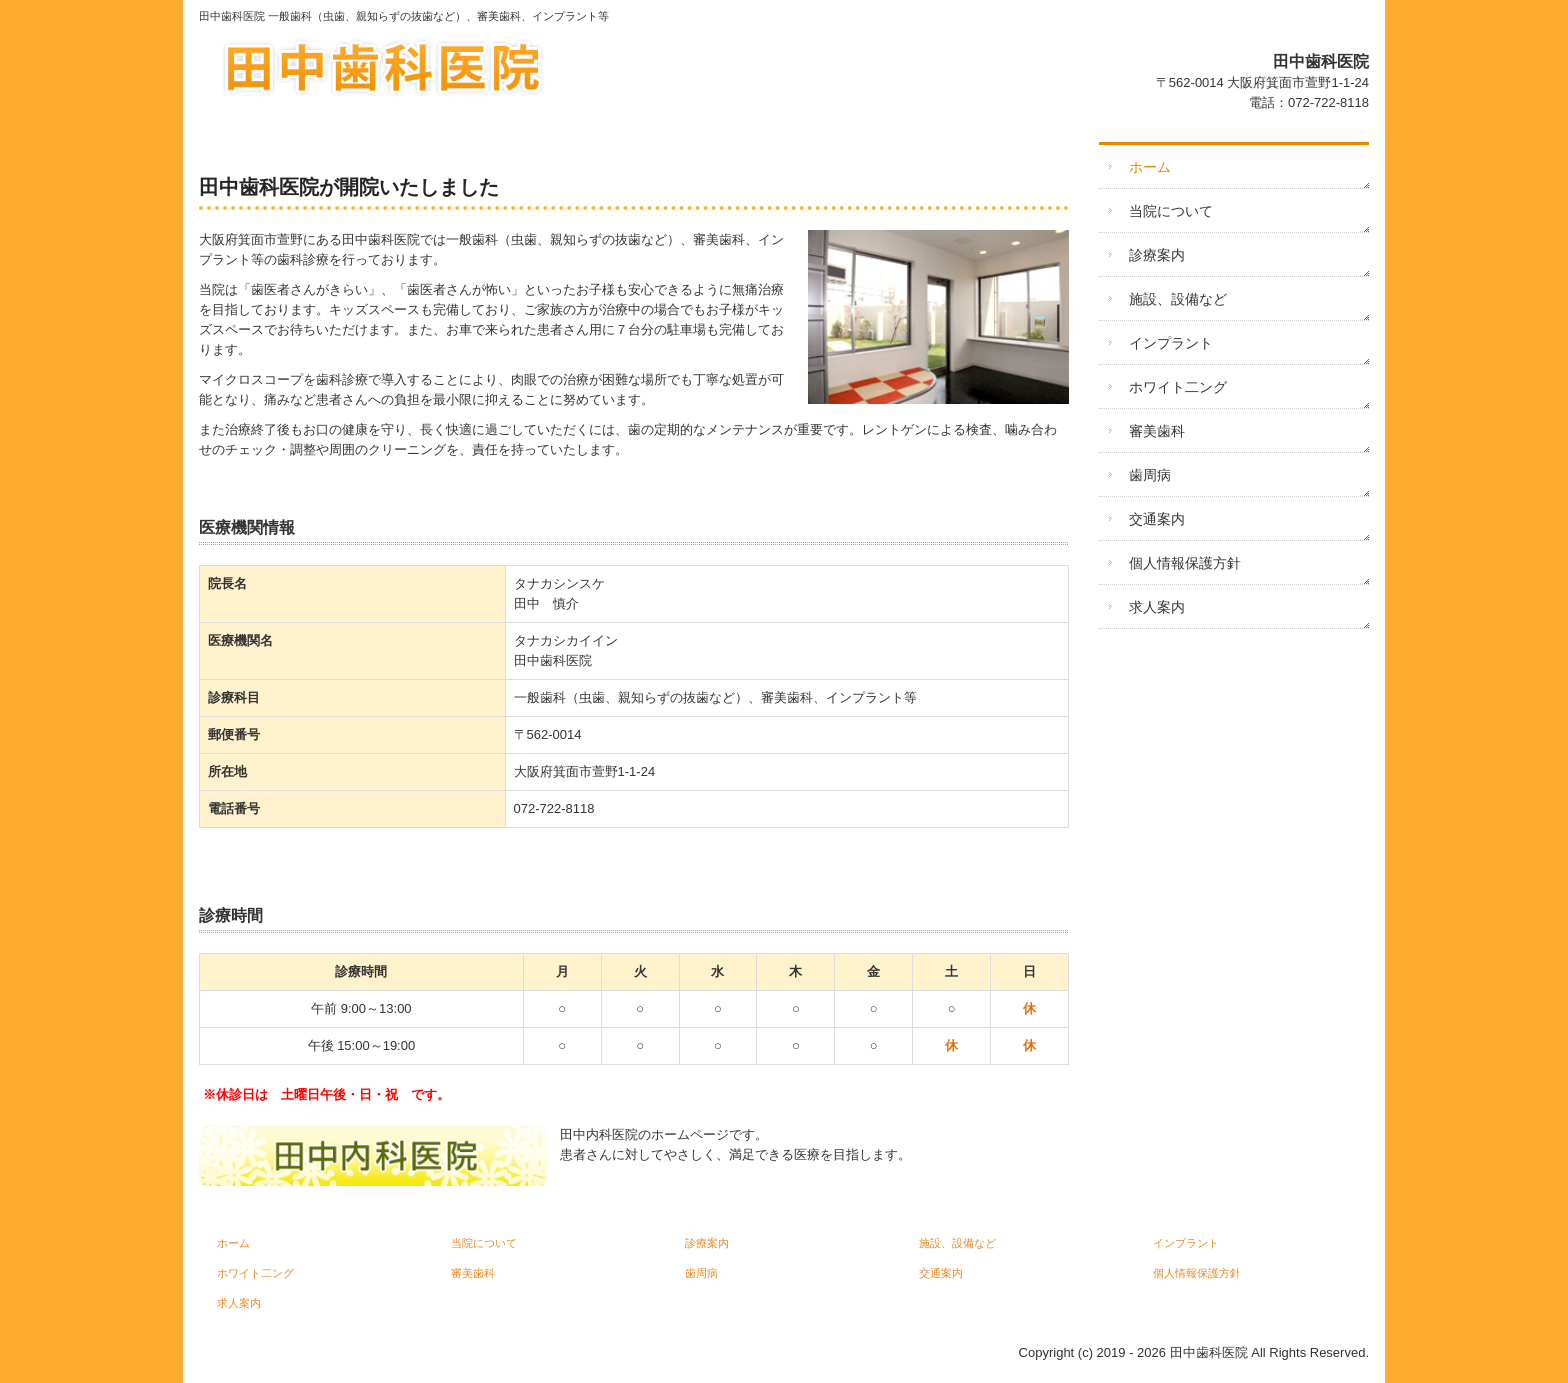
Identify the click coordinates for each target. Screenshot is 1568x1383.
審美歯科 (1157, 431)
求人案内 (1157, 607)
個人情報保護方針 (1185, 563)
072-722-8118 (1328, 102)
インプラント (1171, 343)
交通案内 (1157, 519)
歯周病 (1150, 475)
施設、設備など (1178, 299)
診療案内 (1157, 255)
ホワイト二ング (1178, 387)
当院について (1171, 211)
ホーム (1150, 167)
